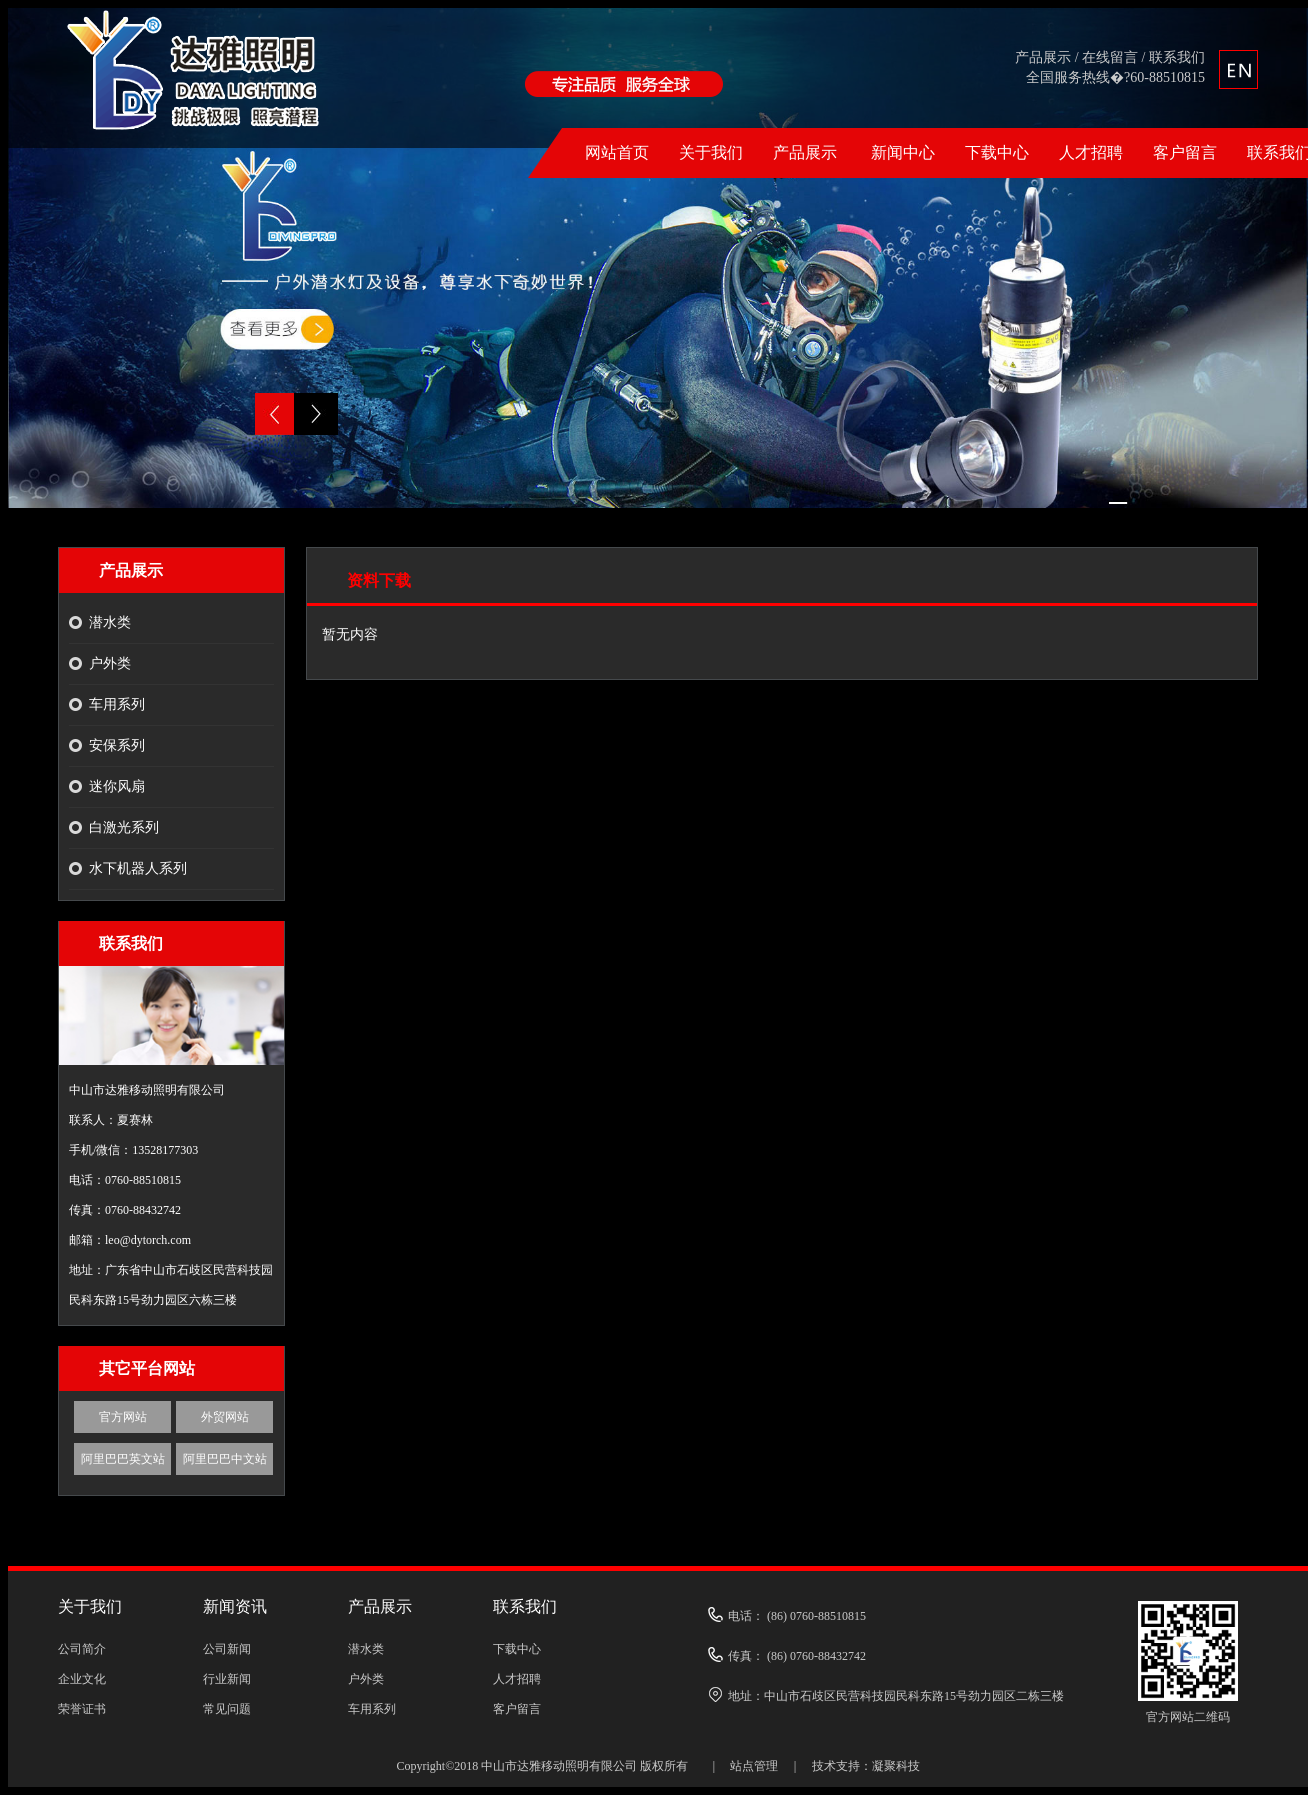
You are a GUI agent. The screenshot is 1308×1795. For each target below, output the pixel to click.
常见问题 (227, 1709)
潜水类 (110, 622)
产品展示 (1043, 57)
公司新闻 (227, 1649)
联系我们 (1177, 57)
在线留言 (1110, 57)
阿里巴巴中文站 (225, 1459)
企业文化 (82, 1679)
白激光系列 (124, 827)
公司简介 (82, 1649)
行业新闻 (227, 1679)
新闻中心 (903, 152)
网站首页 (617, 152)
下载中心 (997, 152)
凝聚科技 (896, 1766)
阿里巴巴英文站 (123, 1459)
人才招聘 (1091, 152)
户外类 (110, 663)
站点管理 (754, 1766)
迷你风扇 (117, 786)
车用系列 (117, 704)
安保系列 (117, 745)
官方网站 (123, 1417)
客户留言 (1185, 152)
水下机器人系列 (138, 868)
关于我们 (711, 152)
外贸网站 (225, 1417)
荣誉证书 (82, 1709)
